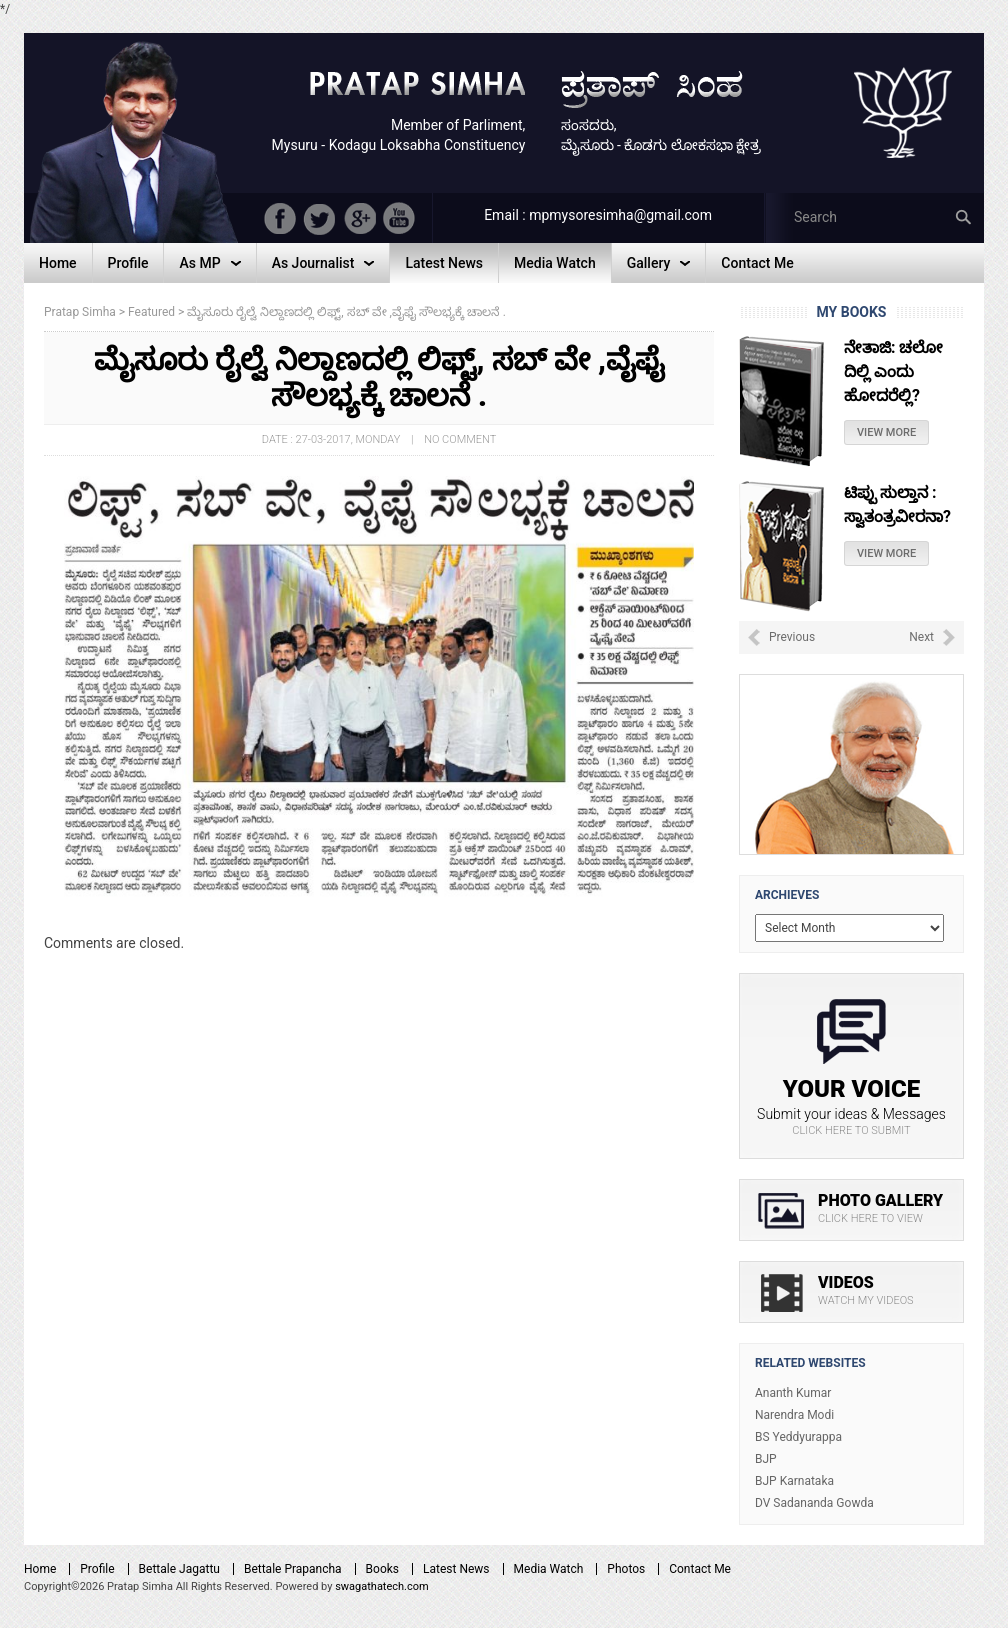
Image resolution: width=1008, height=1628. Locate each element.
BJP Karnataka (794, 1481)
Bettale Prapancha (293, 1569)
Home (40, 1569)
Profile (97, 1569)
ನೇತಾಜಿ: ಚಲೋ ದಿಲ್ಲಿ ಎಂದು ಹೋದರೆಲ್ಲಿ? (893, 371)
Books (382, 1569)
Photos (626, 1569)
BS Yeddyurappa (798, 1437)
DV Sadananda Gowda (814, 1503)
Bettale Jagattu (179, 1569)
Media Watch (549, 1569)
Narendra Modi (794, 1415)
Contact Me (700, 1569)
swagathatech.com (382, 1586)
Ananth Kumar (793, 1393)
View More (886, 432)
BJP (766, 1459)
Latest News (456, 1569)
